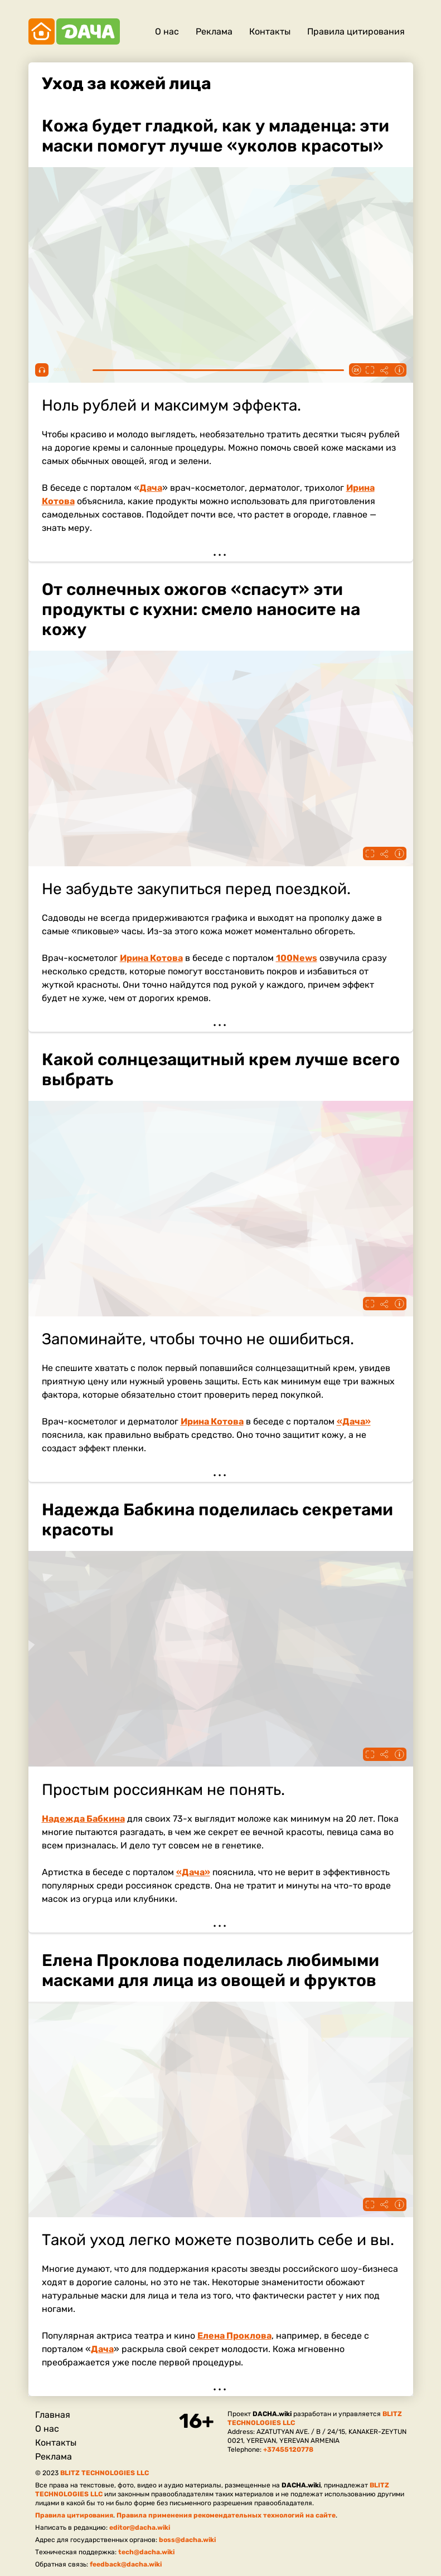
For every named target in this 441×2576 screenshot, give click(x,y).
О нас (167, 31)
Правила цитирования (356, 31)
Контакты (269, 31)
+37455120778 (288, 2449)
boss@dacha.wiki (187, 2540)
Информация (399, 370)
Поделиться (384, 370)
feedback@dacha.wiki (126, 2564)
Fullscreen (370, 370)
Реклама (214, 31)
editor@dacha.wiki (139, 2527)
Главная (52, 2414)
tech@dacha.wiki (146, 2552)
